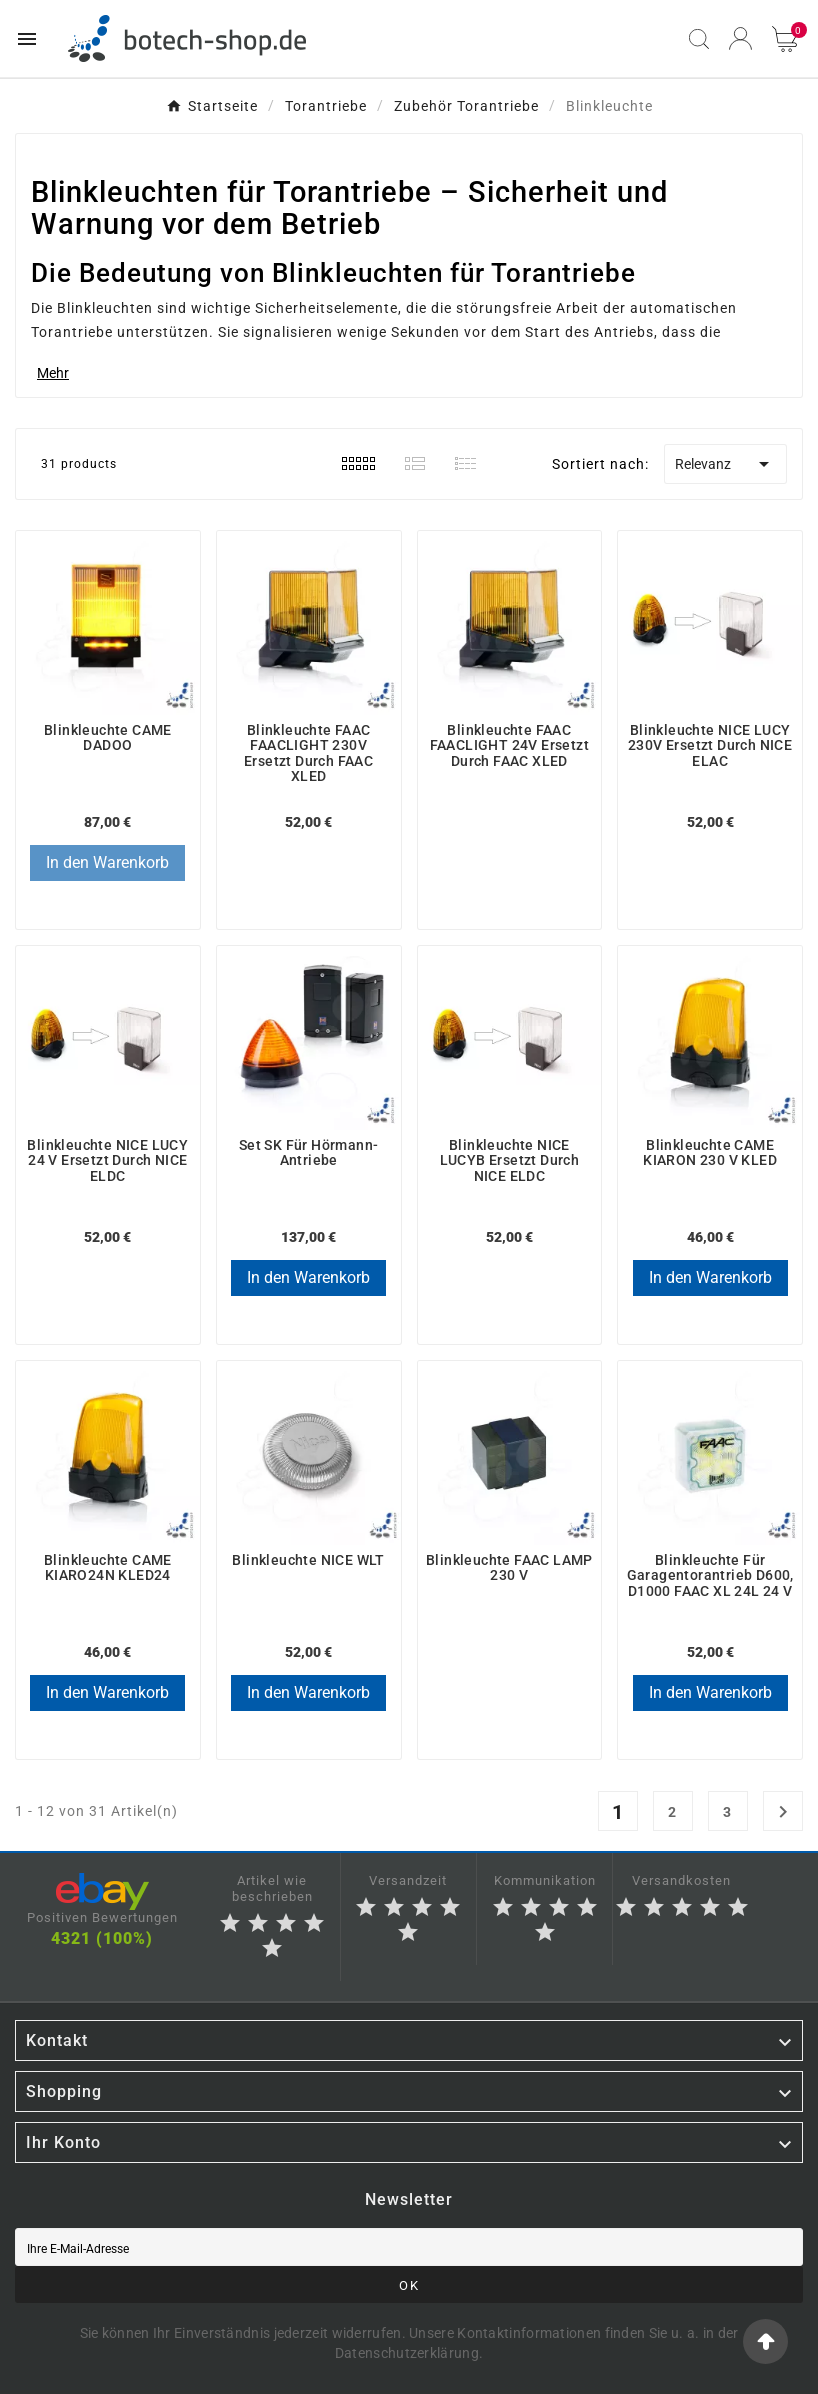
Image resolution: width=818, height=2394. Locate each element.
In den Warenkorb (107, 862)
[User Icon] (740, 38)
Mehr (53, 373)
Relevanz (725, 464)
